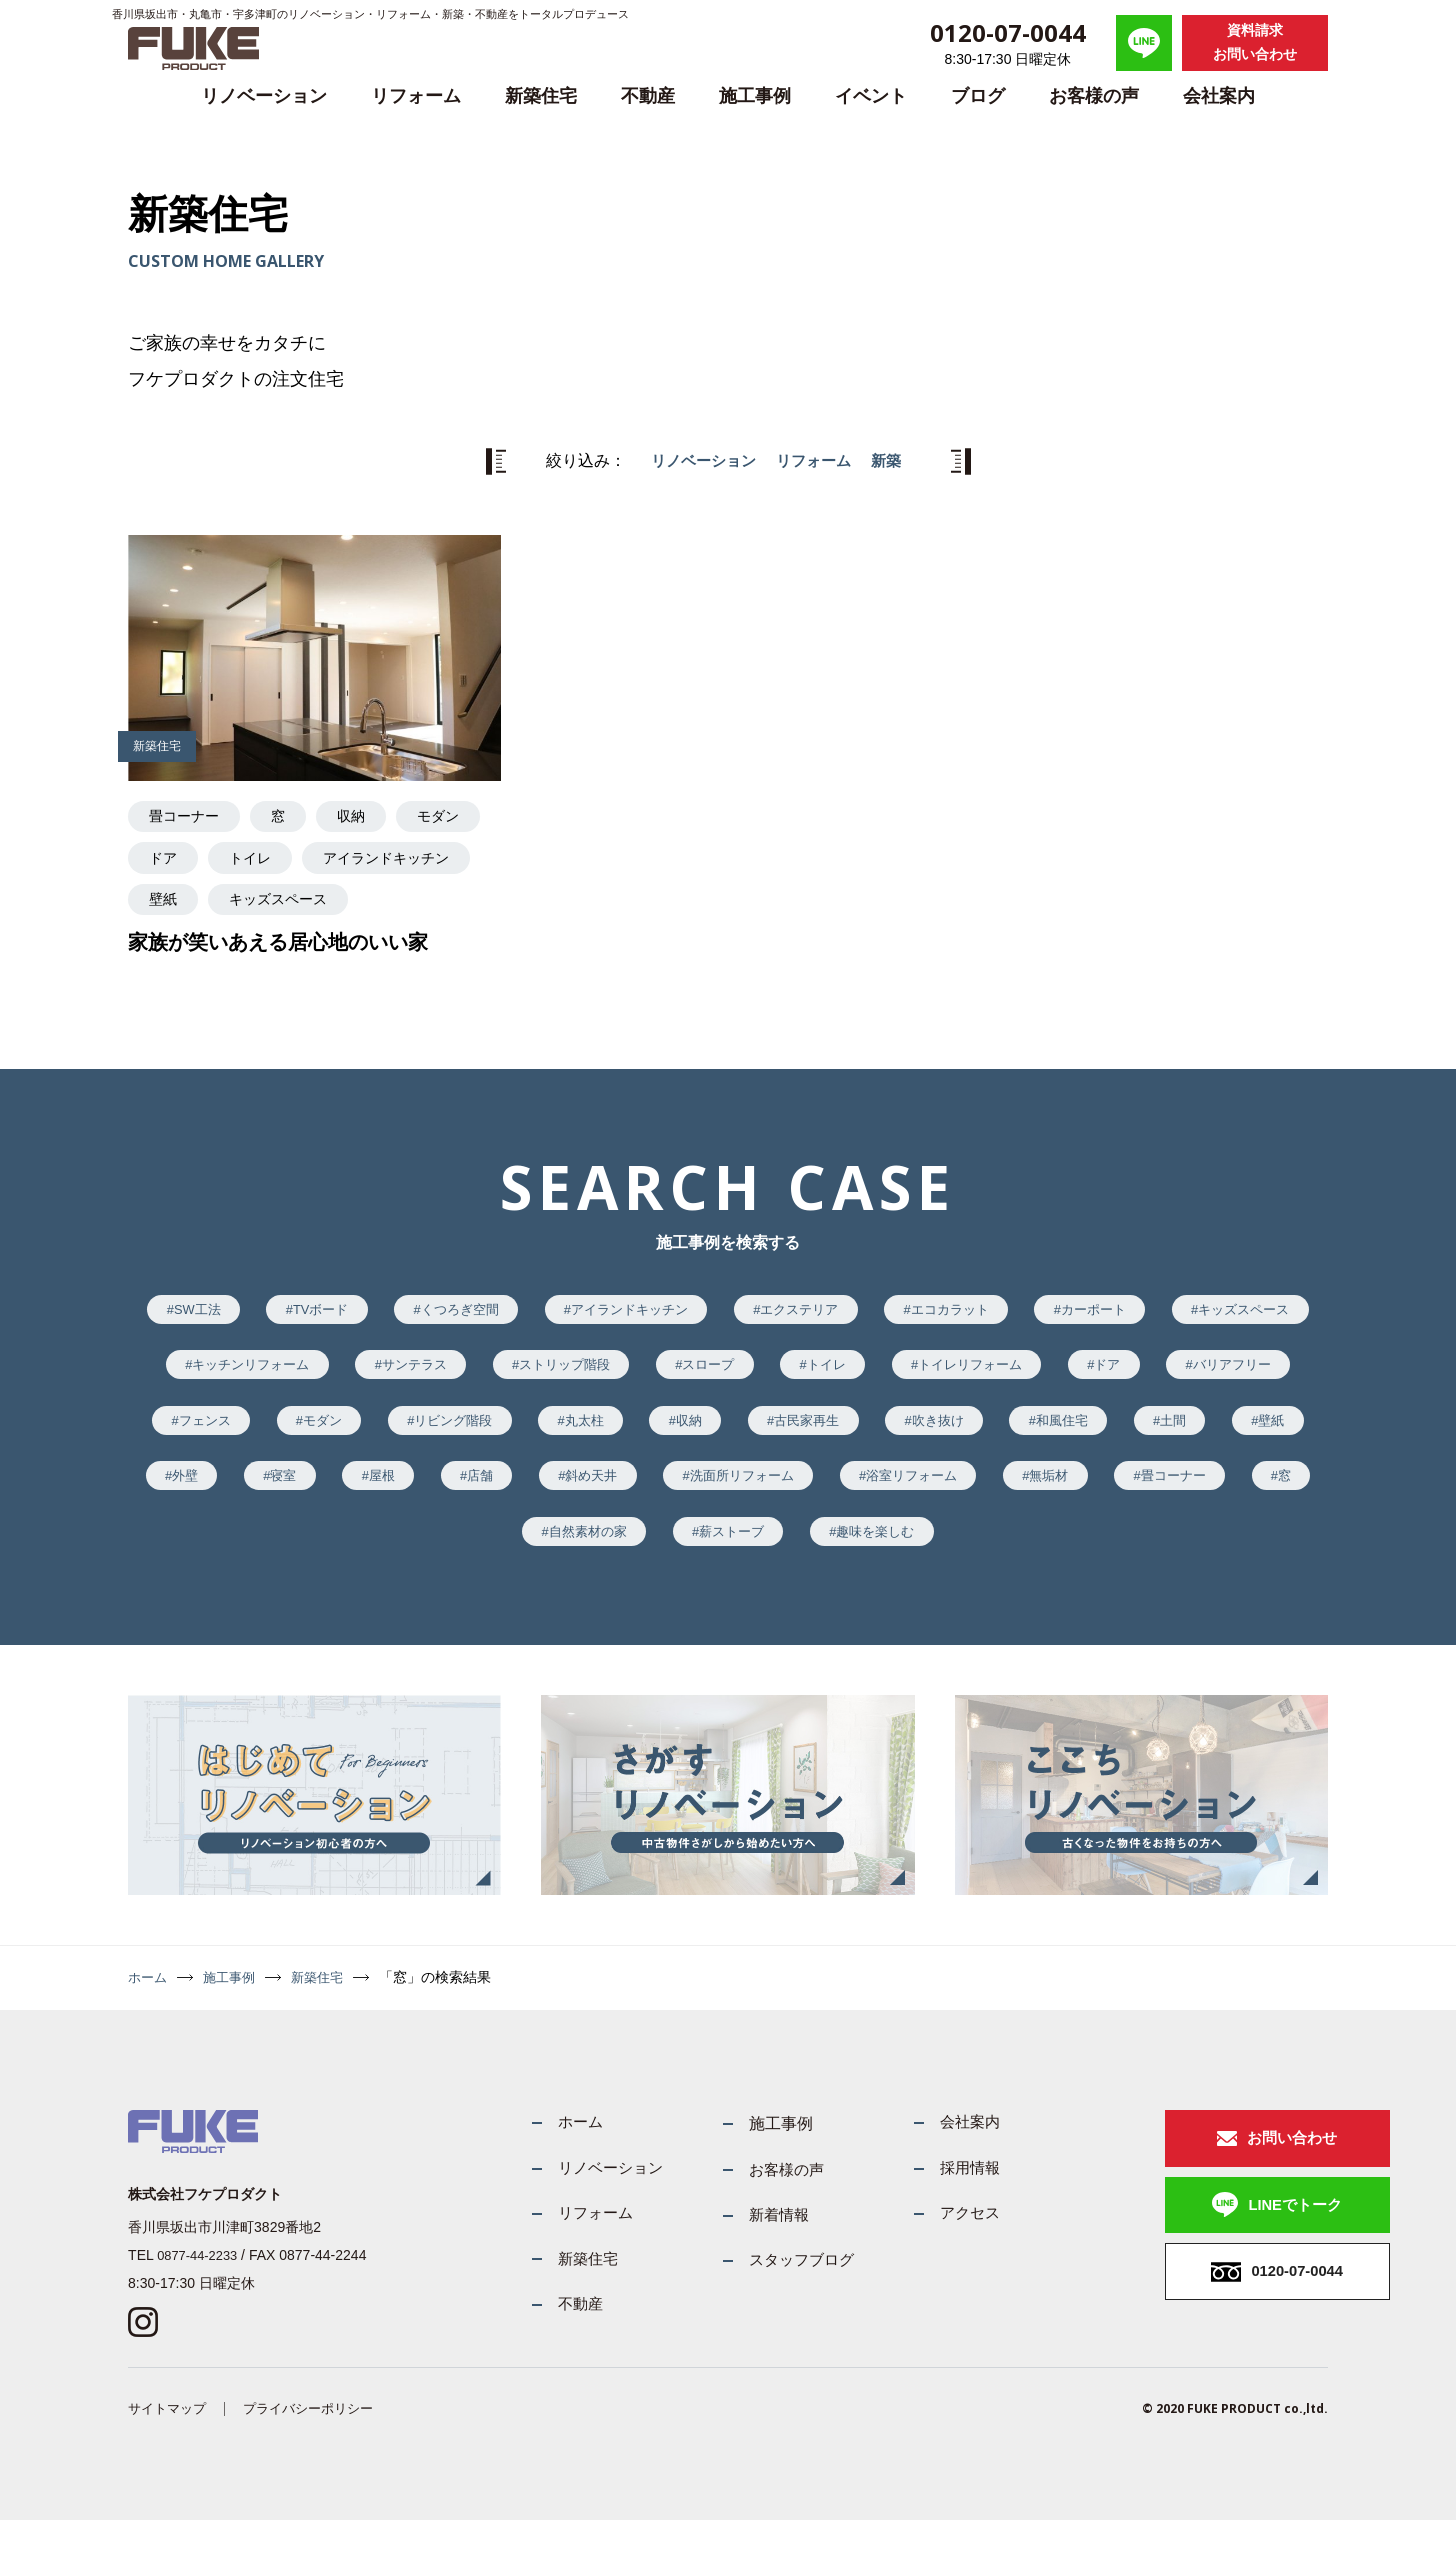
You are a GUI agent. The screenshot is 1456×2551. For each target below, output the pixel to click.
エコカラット (1055, 1311)
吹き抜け (1260, 1430)
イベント (871, 96)
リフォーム (416, 96)
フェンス (471, 1430)
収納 (992, 1430)
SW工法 (244, 1311)
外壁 (584, 1489)
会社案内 (1219, 96)
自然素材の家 (845, 1549)
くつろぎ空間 (527, 1311)
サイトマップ (170, 2438)
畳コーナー (598, 1549)
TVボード (378, 1311)
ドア (190, 1430)
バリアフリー (324, 1430)
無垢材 (464, 1549)
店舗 (901, 1489)
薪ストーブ (999, 1549)
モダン (598, 1430)
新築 (892, 460)
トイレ (1055, 1370)
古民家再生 (1119, 1430)
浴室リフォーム (317, 1549)
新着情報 (749, 2238)
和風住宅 (253, 1489)
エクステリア (893, 1311)
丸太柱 (880, 1430)
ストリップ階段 (774, 1370)
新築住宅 (541, 96)
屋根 (796, 1489)
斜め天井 (1021, 1489)
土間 (373, 1489)
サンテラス (612, 1370)
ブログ (978, 96)
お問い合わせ (1228, 2160)
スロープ (929, 1370)
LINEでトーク (1231, 2232)
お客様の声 (1094, 96)
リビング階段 (739, 1430)
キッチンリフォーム (436, 1370)
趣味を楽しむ (1154, 1549)
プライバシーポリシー (319, 2438)
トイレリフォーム (1210, 1370)
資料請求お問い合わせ (1255, 42)
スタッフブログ (773, 2285)
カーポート (1210, 1311)
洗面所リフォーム (1183, 1489)
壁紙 (478, 1489)
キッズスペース (247, 1370)
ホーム (149, 1997)
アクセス (947, 2238)
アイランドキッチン (710, 1311)
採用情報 (947, 2191)
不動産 (648, 96)
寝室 (690, 1489)
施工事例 (755, 96)
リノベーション (264, 96)
